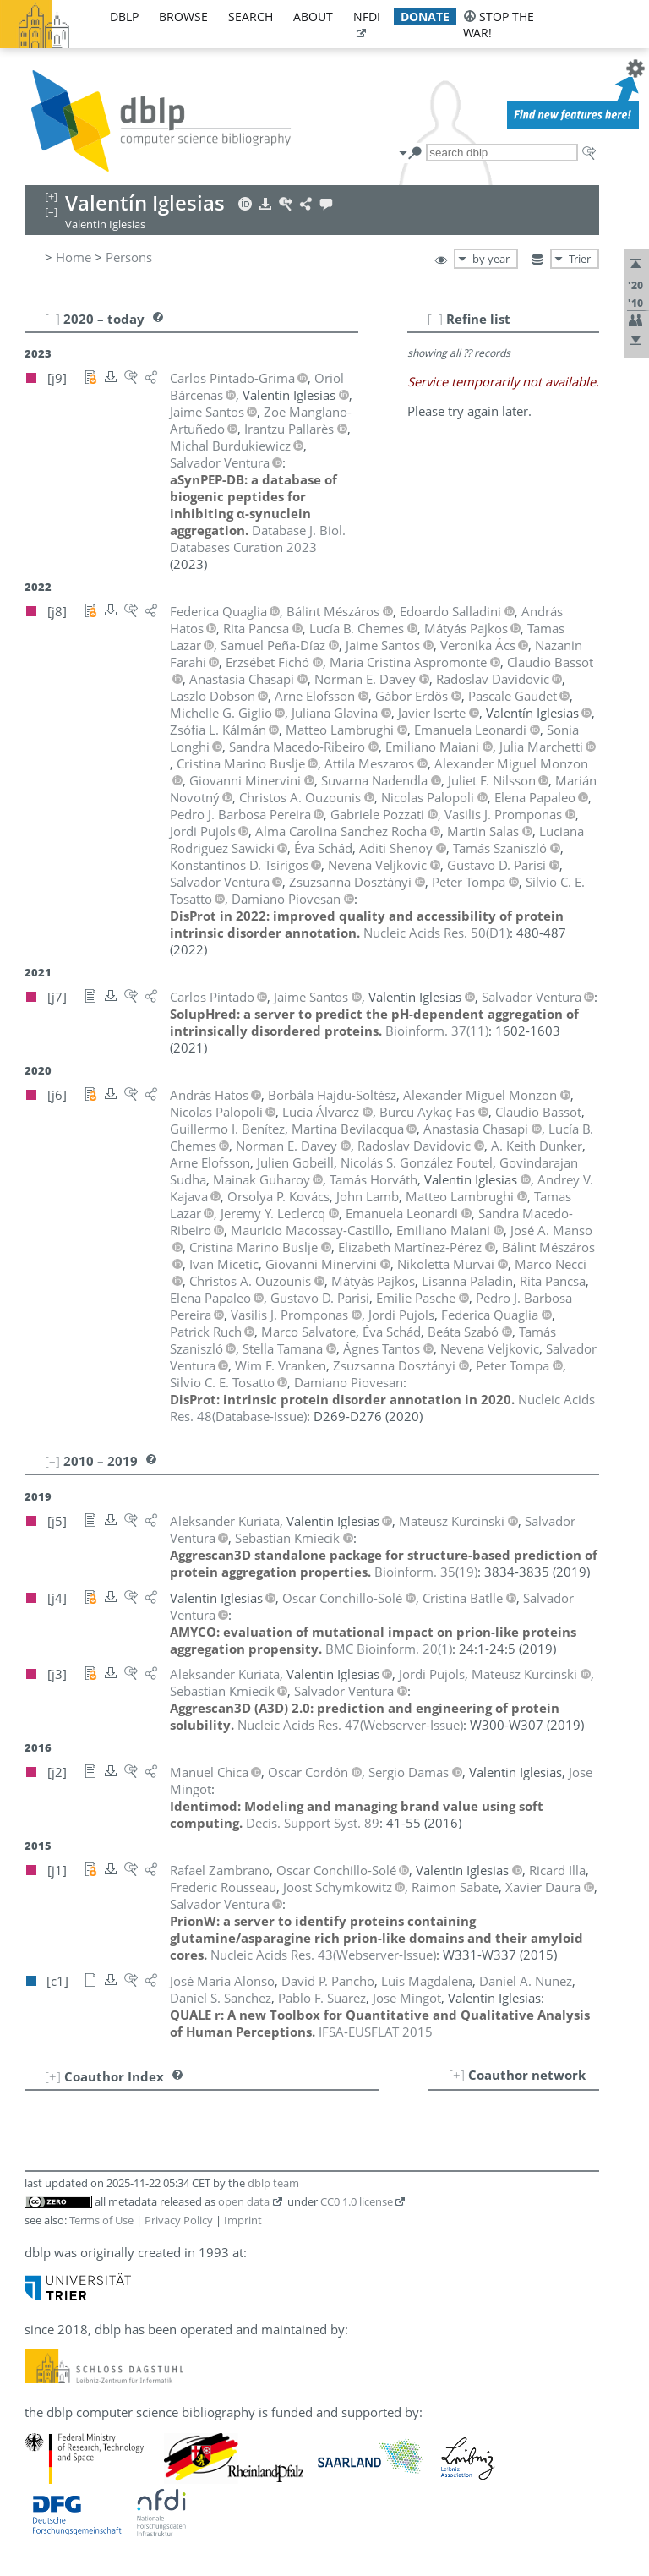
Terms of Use (101, 2220)
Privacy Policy (179, 2220)
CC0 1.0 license (356, 2201)
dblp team (273, 2182)
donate (425, 16)
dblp (124, 16)
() (436, 932)
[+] (457, 2074)
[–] (435, 318)
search (250, 16)
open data (244, 2201)
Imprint (243, 2220)
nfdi (366, 16)
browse (183, 16)
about (313, 16)
